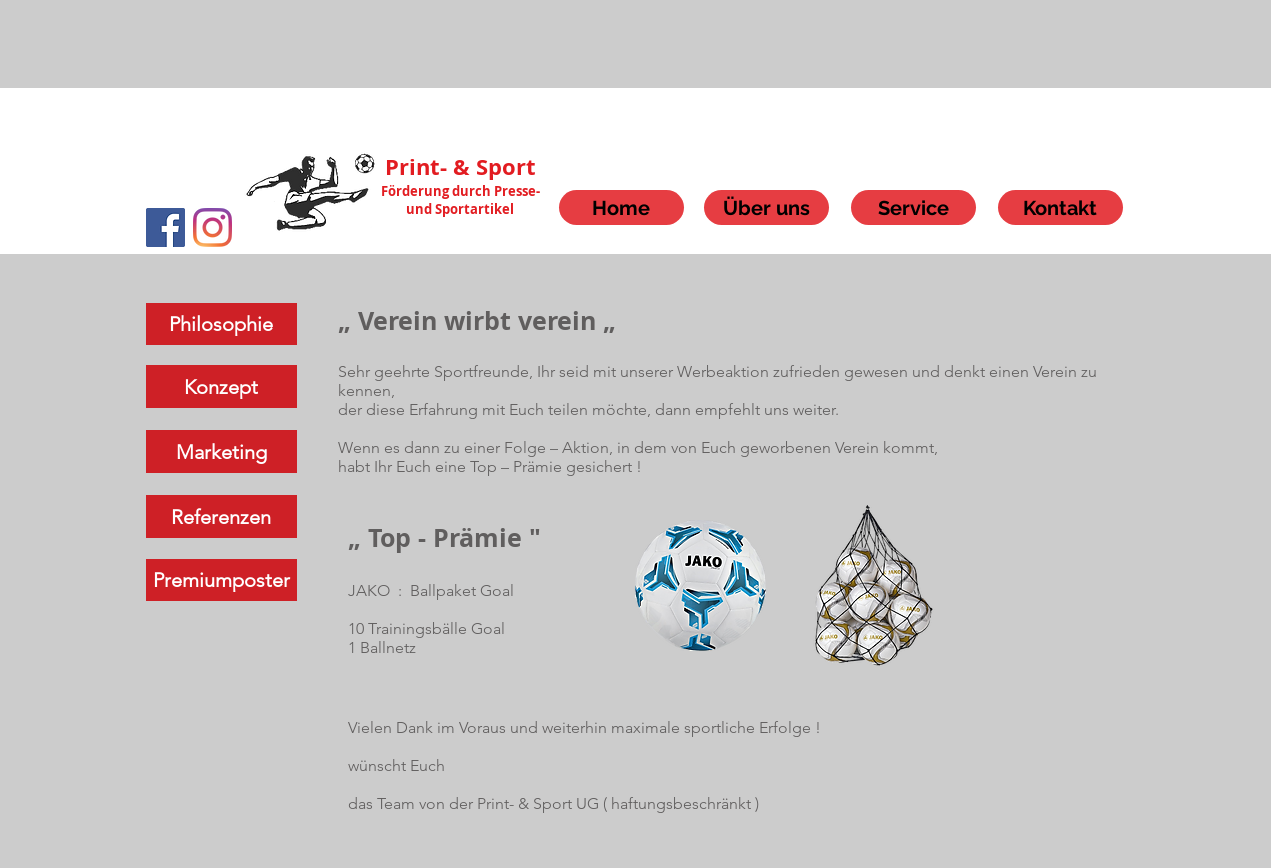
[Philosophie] (221, 324)
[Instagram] (212, 227)
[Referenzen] (221, 516)
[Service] (913, 207)
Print (412, 166)
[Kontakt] (1060, 207)
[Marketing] (221, 451)
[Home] (621, 207)
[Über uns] (766, 207)
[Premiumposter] (221, 580)
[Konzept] (221, 386)
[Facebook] (165, 227)
